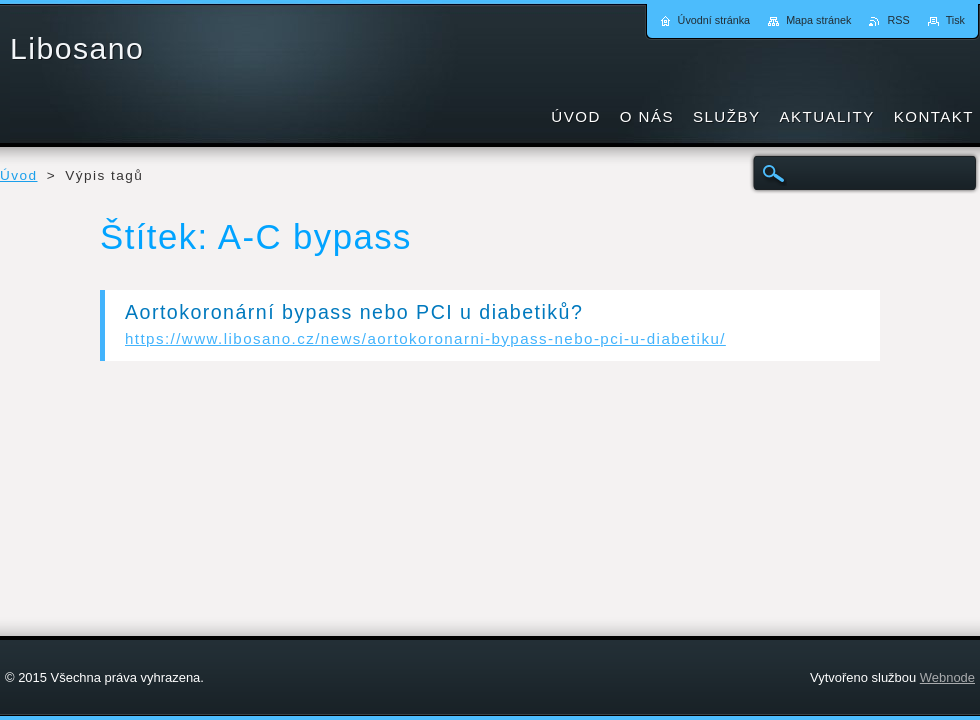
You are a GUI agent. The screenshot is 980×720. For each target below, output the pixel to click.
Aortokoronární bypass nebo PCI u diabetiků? (354, 312)
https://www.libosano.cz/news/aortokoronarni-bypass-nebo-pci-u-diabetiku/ (425, 338)
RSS (898, 20)
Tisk (955, 20)
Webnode (947, 677)
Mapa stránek (818, 20)
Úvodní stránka (714, 20)
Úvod (19, 175)
